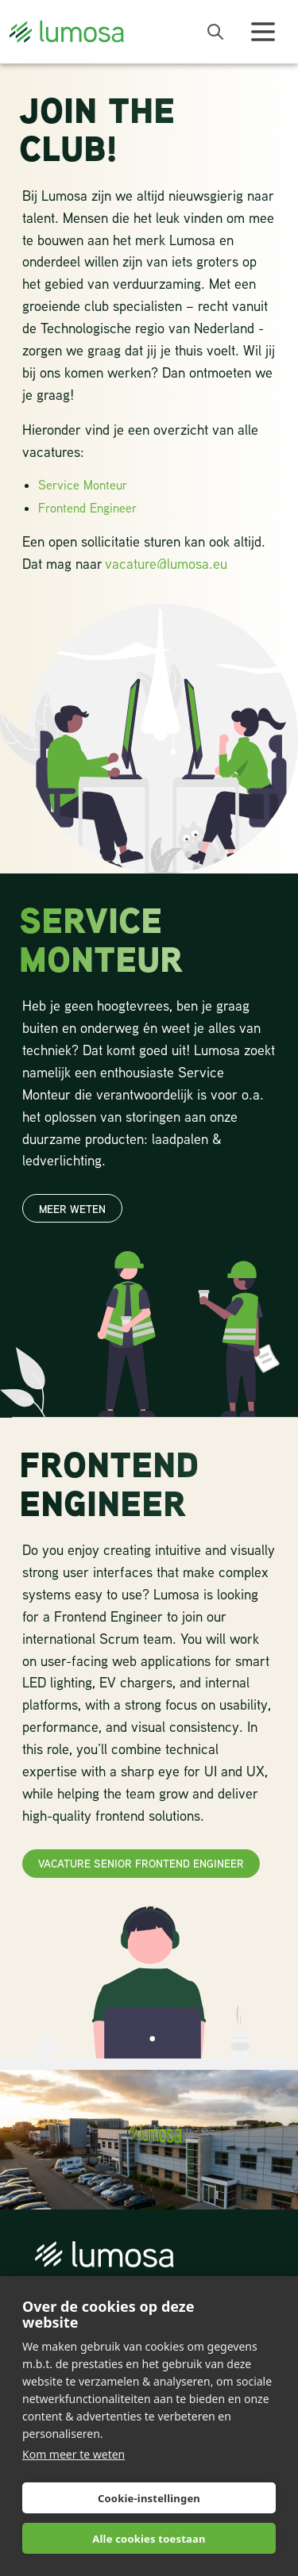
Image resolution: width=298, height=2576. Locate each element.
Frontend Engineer (87, 508)
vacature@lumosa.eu (166, 563)
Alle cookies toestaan (148, 2539)
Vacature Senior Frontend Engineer (141, 1863)
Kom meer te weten (73, 2454)
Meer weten (72, 1208)
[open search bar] (215, 31)
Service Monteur (82, 485)
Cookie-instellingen (149, 2498)
